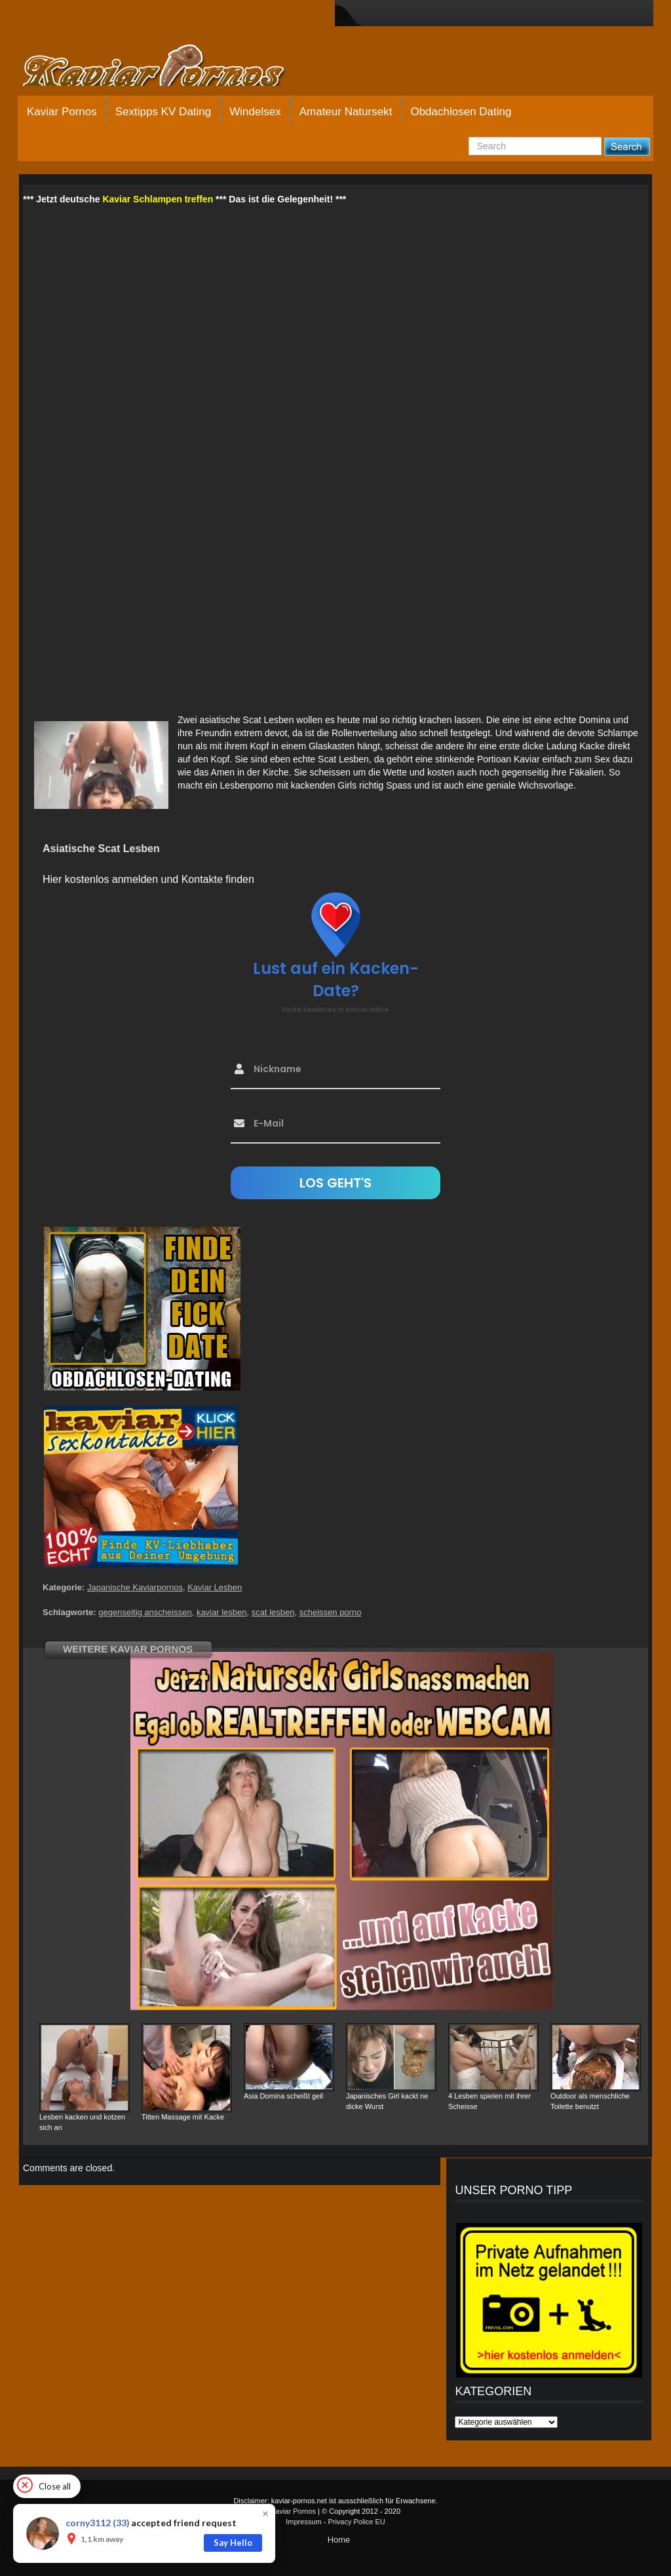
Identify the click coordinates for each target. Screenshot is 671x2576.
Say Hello (233, 2542)
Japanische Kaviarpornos (135, 1587)
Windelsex (254, 111)
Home (339, 2540)
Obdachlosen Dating (460, 111)
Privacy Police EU (356, 2522)
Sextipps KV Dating (163, 111)
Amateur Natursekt (346, 111)
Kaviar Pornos (62, 111)
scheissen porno (330, 1612)
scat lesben (273, 1612)
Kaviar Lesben (214, 1587)
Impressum (303, 2522)
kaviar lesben (222, 1612)
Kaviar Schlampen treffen (157, 199)
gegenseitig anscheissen (144, 1612)
